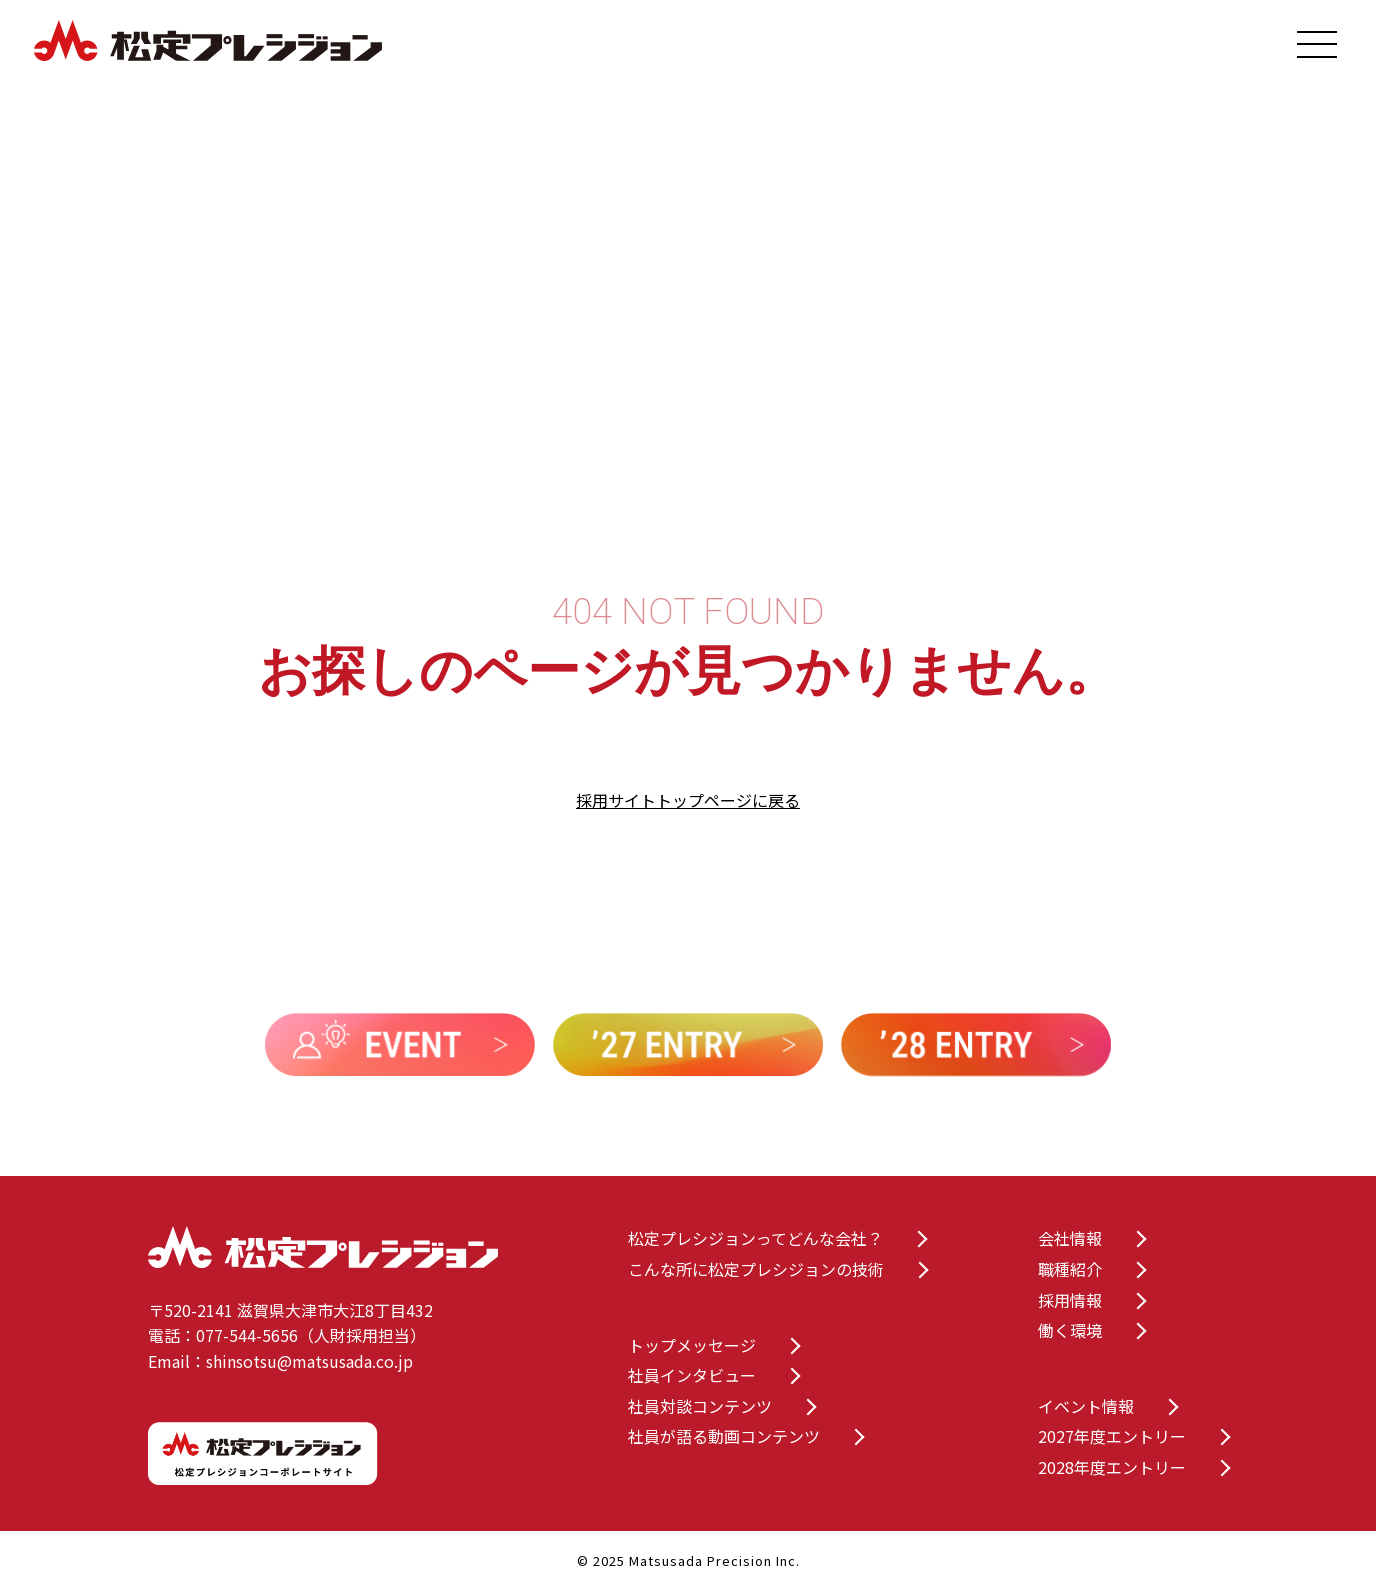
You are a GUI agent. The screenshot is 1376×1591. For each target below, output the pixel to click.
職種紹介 (1070, 1269)
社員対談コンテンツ (700, 1406)
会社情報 (1070, 1238)
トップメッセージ (692, 1345)
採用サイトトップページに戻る (688, 800)
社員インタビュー (692, 1375)
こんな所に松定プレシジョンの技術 (756, 1269)
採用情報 (1070, 1300)
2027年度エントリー (1112, 1436)
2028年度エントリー (1112, 1467)
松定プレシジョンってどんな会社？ (755, 1238)
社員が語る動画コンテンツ (724, 1436)
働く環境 (1070, 1330)
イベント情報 (1086, 1406)
